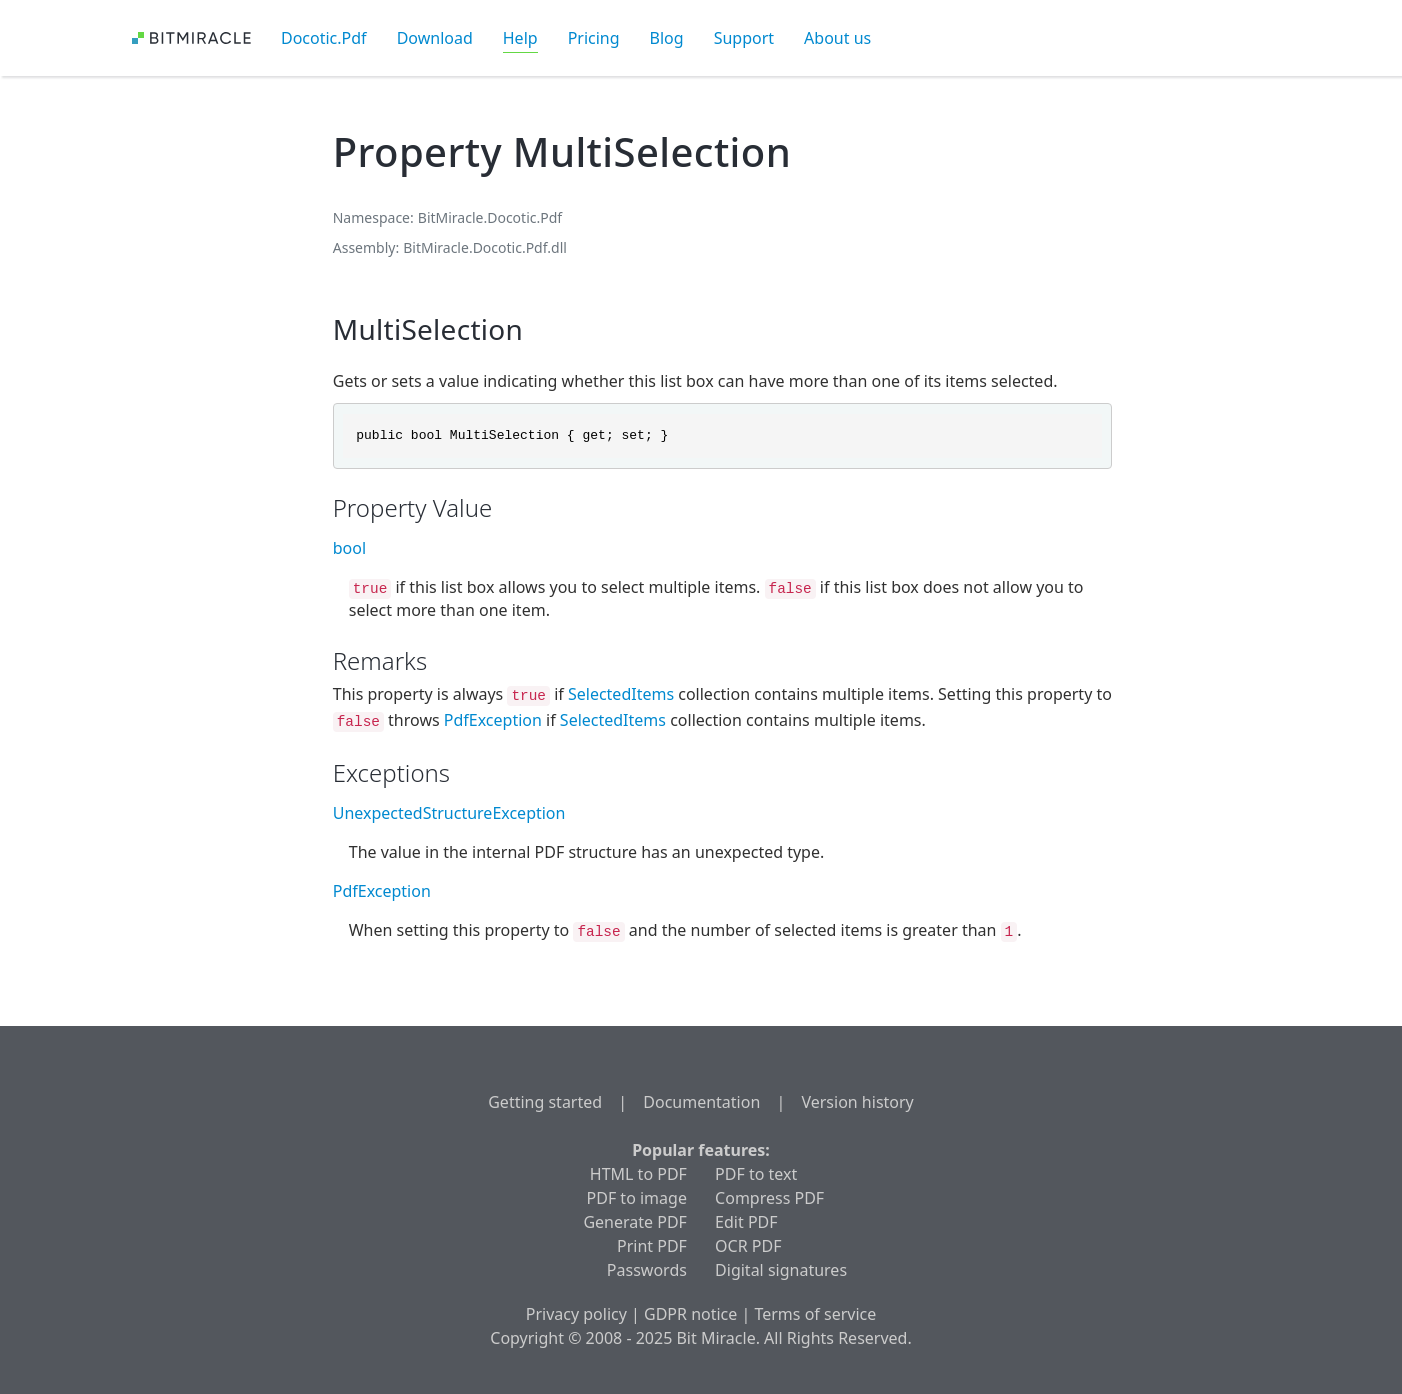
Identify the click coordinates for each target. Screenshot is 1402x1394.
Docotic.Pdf (324, 38)
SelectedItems (621, 694)
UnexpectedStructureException (449, 813)
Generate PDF (634, 1222)
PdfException (493, 720)
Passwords (647, 1270)
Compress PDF (769, 1198)
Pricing (594, 38)
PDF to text (756, 1174)
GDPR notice (690, 1314)
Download (435, 38)
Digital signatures (781, 1270)
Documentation (701, 1102)
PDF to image (637, 1198)
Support (744, 38)
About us (837, 38)
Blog (667, 38)
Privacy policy (576, 1314)
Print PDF (652, 1246)
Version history (857, 1102)
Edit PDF (746, 1222)
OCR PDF (748, 1246)
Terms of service (815, 1314)
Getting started (545, 1102)
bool (349, 548)
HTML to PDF (638, 1174)
